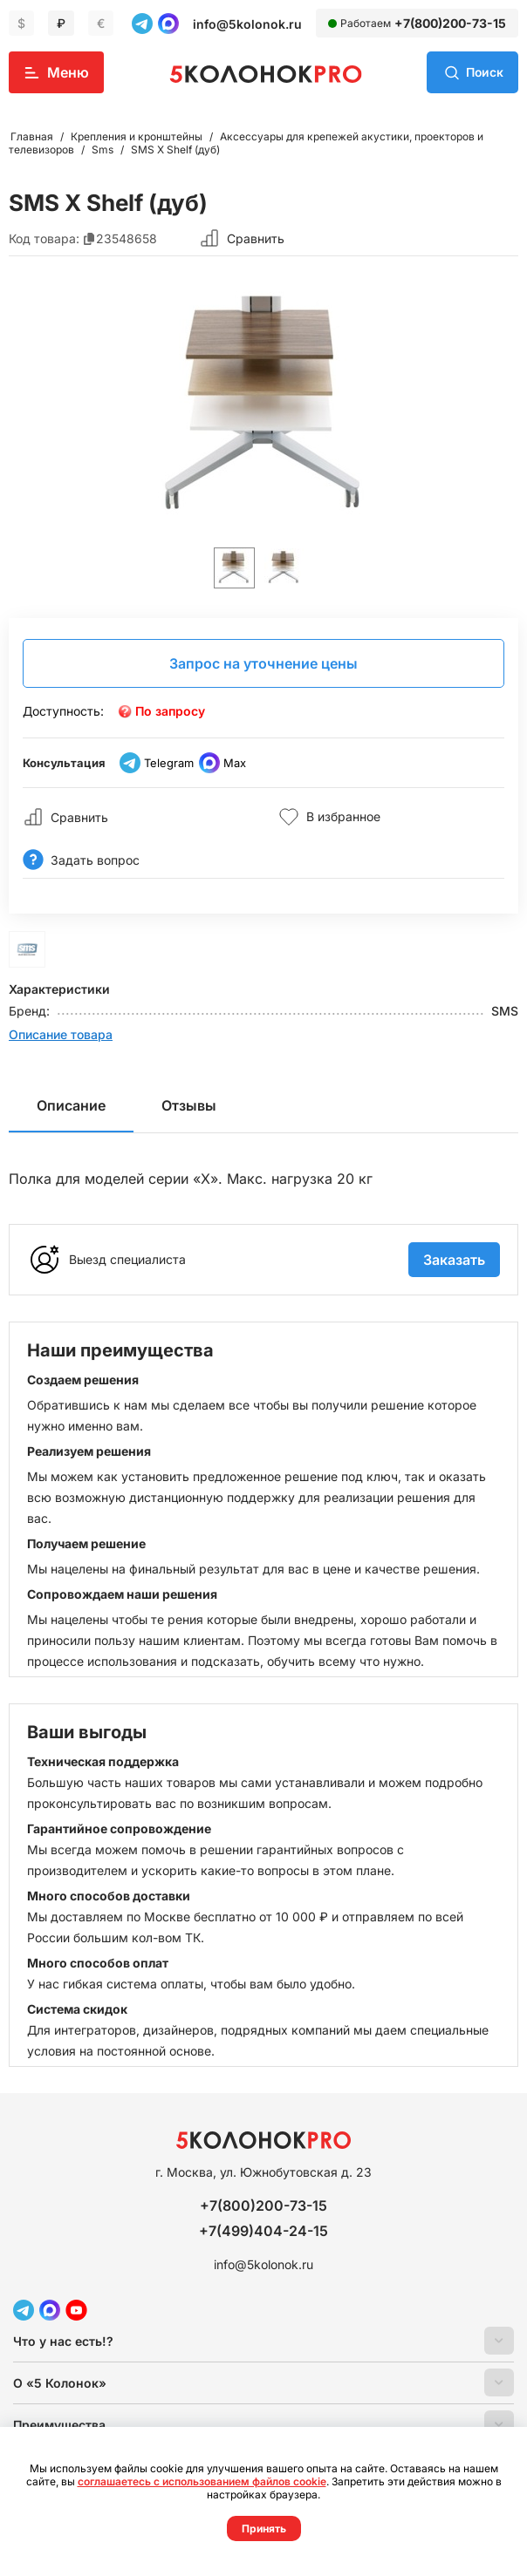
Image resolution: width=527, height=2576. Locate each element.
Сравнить (255, 238)
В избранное (329, 816)
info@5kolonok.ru (247, 24)
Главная (31, 136)
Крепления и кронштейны (136, 136)
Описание (71, 1105)
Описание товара (61, 1034)
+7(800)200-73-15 (450, 23)
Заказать (454, 1259)
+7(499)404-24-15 (263, 2231)
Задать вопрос (81, 860)
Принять (264, 2528)
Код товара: (44, 238)
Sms (102, 149)
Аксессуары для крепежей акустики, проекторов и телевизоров (246, 143)
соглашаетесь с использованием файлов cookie (202, 2481)
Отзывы (188, 1105)
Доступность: (63, 710)
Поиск (484, 72)
